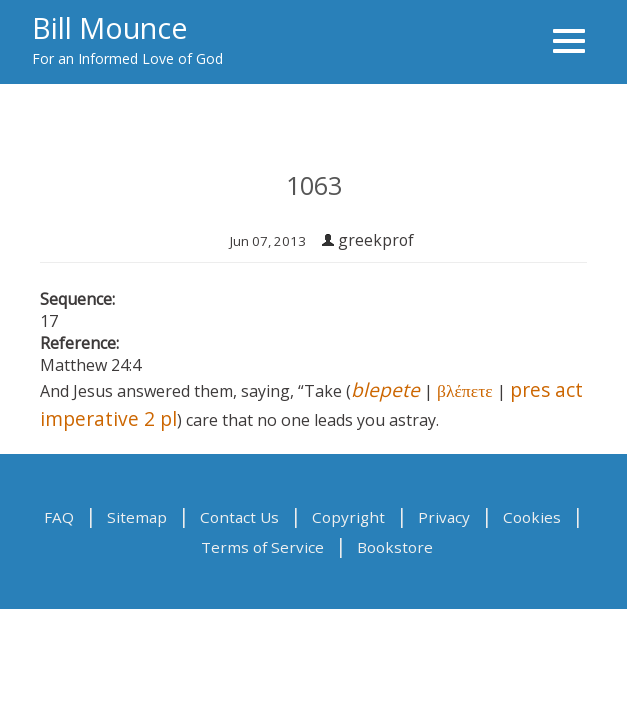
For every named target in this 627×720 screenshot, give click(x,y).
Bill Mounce (110, 27)
